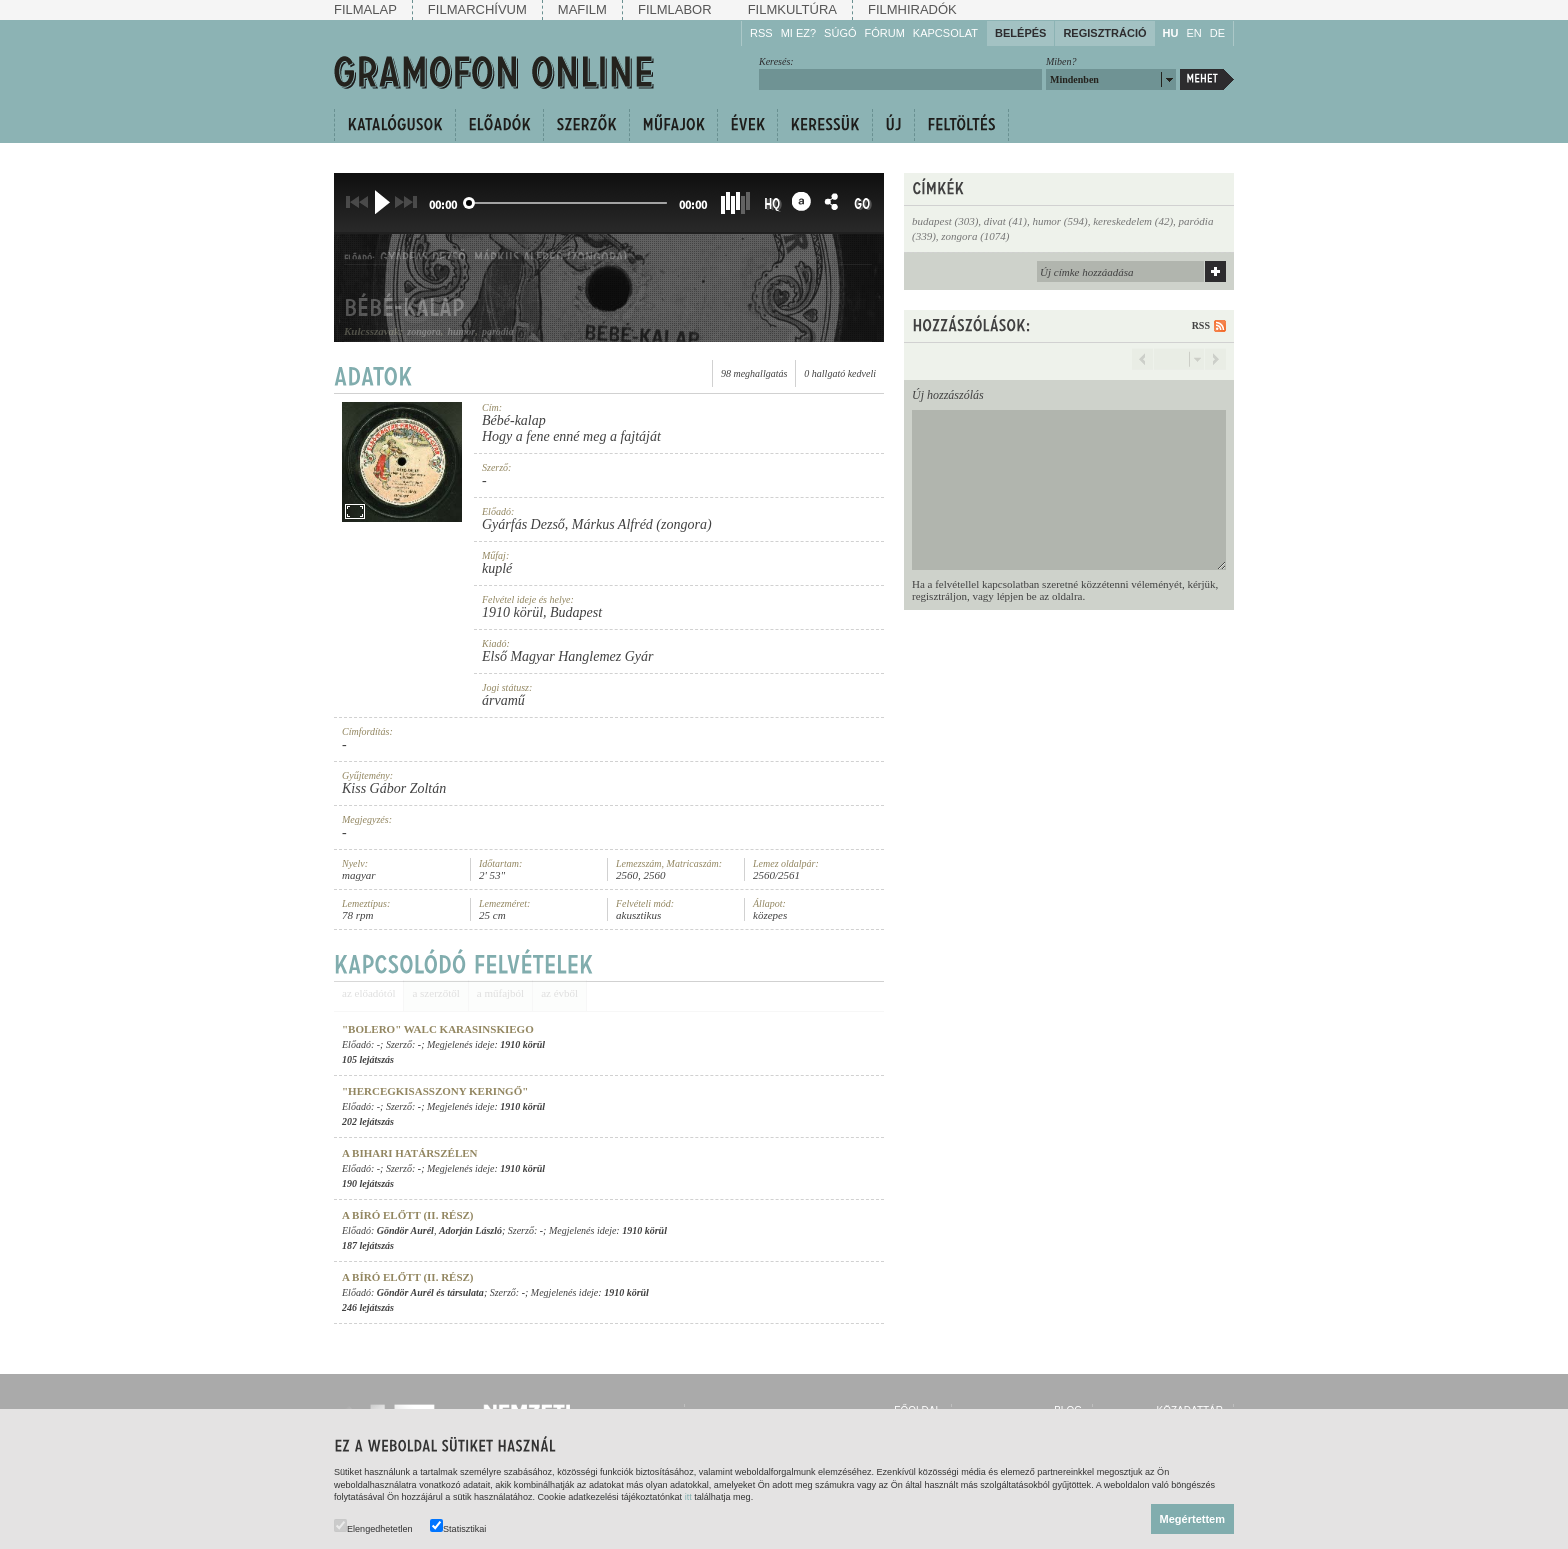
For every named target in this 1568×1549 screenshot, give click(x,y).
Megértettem (1192, 1519)
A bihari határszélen (410, 1153)
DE (1217, 33)
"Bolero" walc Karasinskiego (438, 1029)
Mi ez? (798, 33)
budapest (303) (945, 221)
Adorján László (470, 1230)
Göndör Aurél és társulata (430, 1292)
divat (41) (1005, 221)
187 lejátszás (368, 1245)
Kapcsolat (945, 33)
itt (688, 1497)
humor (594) (1059, 221)
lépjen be (1017, 596)
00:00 (443, 204)
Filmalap (365, 9)
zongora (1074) (975, 236)
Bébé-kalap (514, 420)
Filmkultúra (792, 9)
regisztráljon (939, 596)
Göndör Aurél (405, 1230)
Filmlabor (675, 9)
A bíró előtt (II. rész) (408, 1215)
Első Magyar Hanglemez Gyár (567, 656)
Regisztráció (1104, 33)
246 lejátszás (368, 1307)
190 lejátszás (368, 1183)
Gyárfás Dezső (523, 524)
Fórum (885, 33)
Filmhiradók (912, 9)
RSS (761, 33)
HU (1171, 33)
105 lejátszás (368, 1059)
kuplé (497, 568)
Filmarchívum (477, 9)
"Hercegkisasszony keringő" (435, 1091)
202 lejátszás (368, 1121)
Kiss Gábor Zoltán (394, 788)
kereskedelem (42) (1133, 221)
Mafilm (582, 9)
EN (1193, 33)
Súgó (840, 33)
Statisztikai (458, 1526)
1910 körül (512, 612)
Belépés (1020, 33)
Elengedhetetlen (373, 1526)
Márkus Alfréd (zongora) (642, 524)
